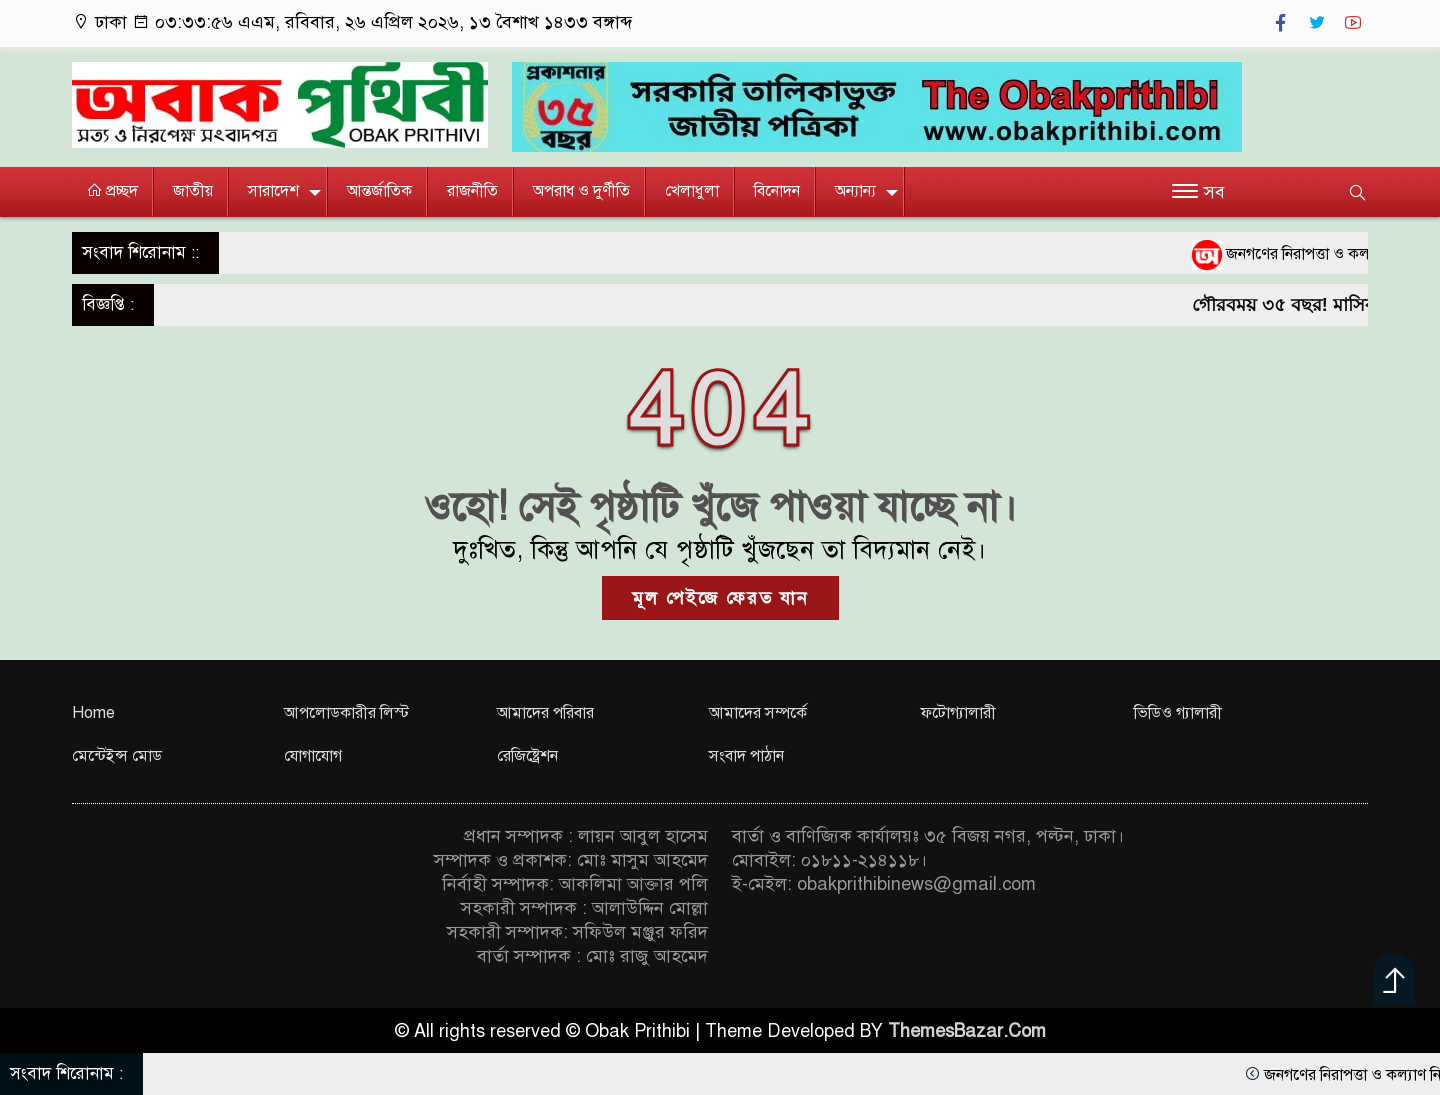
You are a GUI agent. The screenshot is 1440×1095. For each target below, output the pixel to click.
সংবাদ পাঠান (746, 756)
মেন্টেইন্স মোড (117, 756)
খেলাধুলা (692, 191)
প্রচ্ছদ (112, 191)
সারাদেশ (273, 191)
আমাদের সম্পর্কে (758, 713)
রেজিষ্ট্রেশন (527, 756)
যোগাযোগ (313, 756)
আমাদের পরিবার (545, 713)
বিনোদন (777, 191)
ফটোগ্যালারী (958, 713)
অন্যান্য (855, 191)
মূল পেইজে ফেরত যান (720, 598)
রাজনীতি (472, 191)
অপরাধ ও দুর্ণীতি (581, 191)
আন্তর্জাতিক (379, 191)
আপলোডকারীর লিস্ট (346, 713)
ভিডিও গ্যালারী (1178, 713)
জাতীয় (193, 191)
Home (93, 713)
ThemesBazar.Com (967, 1031)
